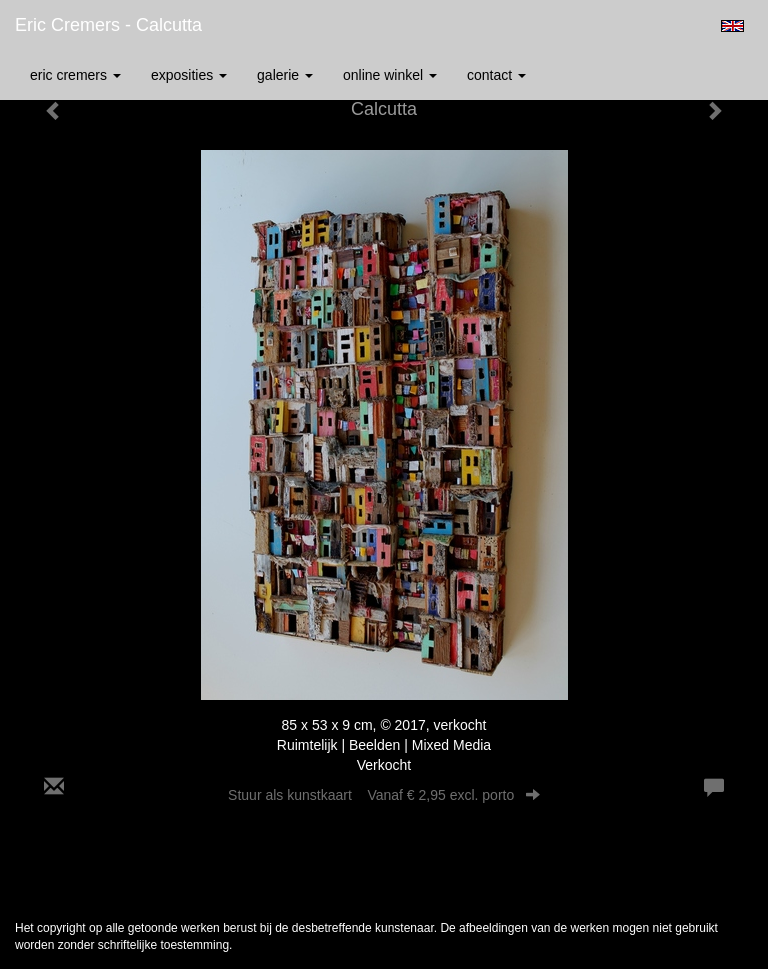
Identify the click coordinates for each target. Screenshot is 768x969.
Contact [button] (496, 75)
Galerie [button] (285, 75)
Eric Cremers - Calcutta (108, 25)
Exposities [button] (189, 75)
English (732, 26)
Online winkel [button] (390, 75)
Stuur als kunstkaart (384, 795)
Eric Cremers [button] (75, 75)
